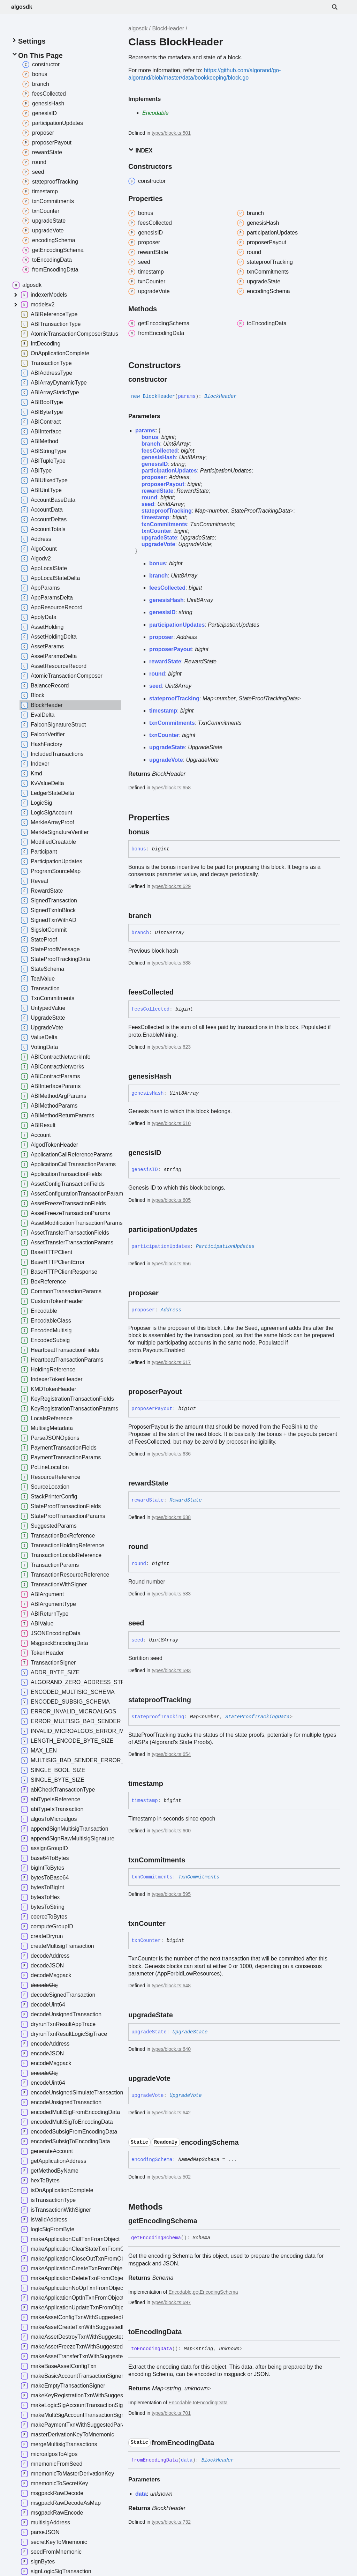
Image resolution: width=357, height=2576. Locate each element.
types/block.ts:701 (171, 2413)
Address (179, 477)
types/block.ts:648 (171, 1985)
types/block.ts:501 (171, 133)
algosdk (21, 7)
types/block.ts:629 (171, 886)
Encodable (155, 113)
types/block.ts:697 (171, 2302)
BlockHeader (168, 28)
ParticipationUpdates (226, 471)
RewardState (192, 491)
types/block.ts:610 (171, 1123)
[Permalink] (173, 379)
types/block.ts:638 (171, 1517)
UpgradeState (197, 538)
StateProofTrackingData (260, 511)
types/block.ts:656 (171, 1263)
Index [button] (140, 150)
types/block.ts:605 (171, 1200)
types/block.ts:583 (171, 1593)
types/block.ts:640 (171, 2049)
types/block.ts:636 (171, 1454)
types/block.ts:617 (171, 1362)
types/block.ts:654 (171, 1754)
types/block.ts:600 (171, 1830)
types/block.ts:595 (171, 1894)
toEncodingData (210, 2402)
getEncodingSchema (215, 2292)
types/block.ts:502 (171, 2177)
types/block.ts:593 (171, 1670)
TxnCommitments (212, 524)
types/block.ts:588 (171, 963)
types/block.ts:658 (171, 787)
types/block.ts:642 (171, 2112)
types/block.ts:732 (171, 2522)
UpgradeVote (194, 544)
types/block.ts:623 (171, 1047)
